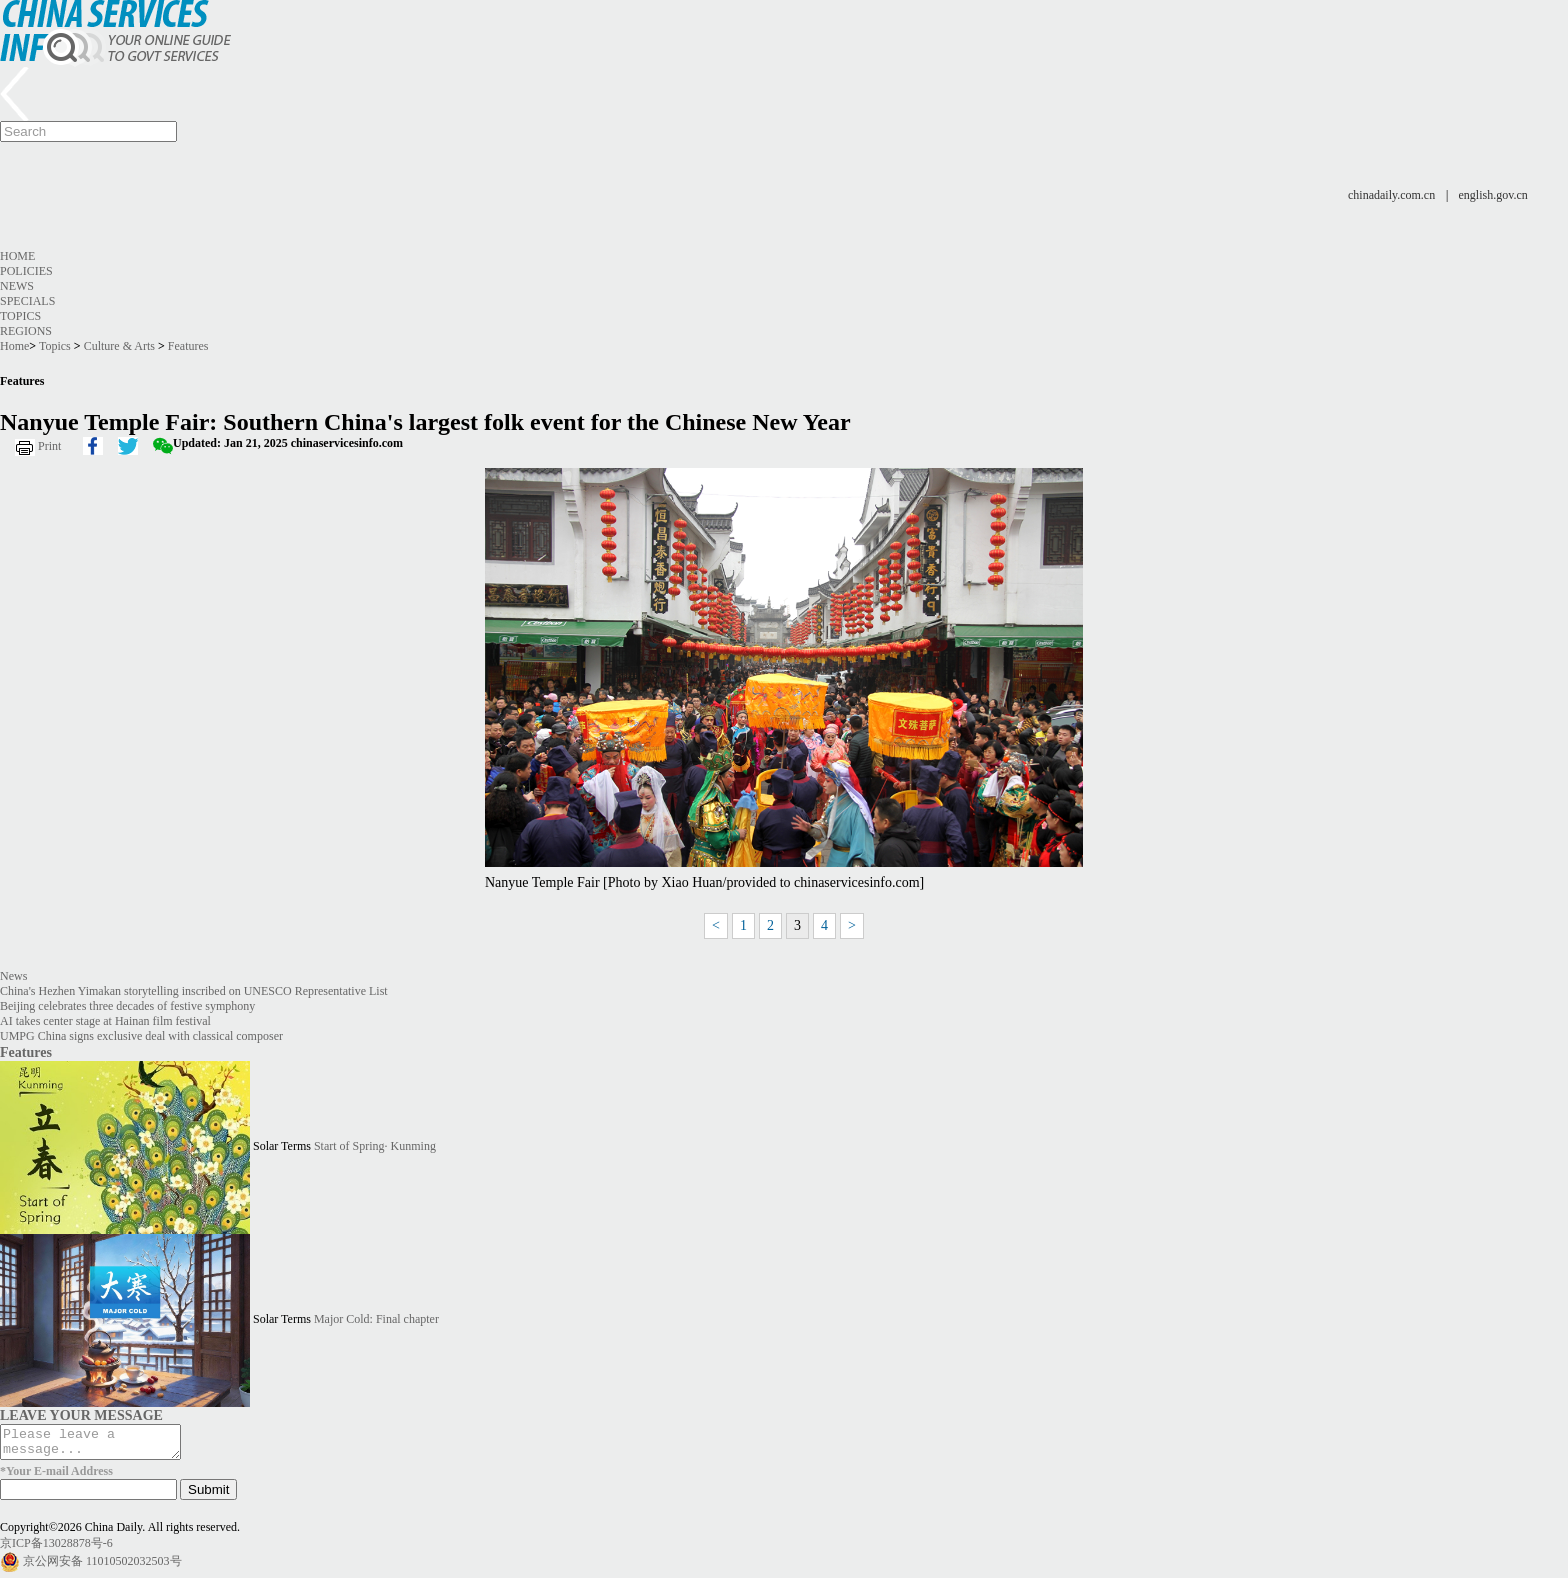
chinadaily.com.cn (1391, 195)
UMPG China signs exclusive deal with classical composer (141, 1036)
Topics (20, 316)
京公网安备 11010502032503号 (102, 1567)
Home (17, 256)
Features (188, 346)
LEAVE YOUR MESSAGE (81, 1415)
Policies (26, 271)
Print (49, 446)
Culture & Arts (119, 346)
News (17, 286)
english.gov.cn (1493, 195)
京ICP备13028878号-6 (56, 1549)
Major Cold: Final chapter (376, 1319)
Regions (26, 331)
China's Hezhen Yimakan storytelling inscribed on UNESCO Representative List (194, 991)
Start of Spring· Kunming (375, 1146)
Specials (27, 301)
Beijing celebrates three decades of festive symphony (127, 1006)
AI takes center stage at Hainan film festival (105, 1021)
